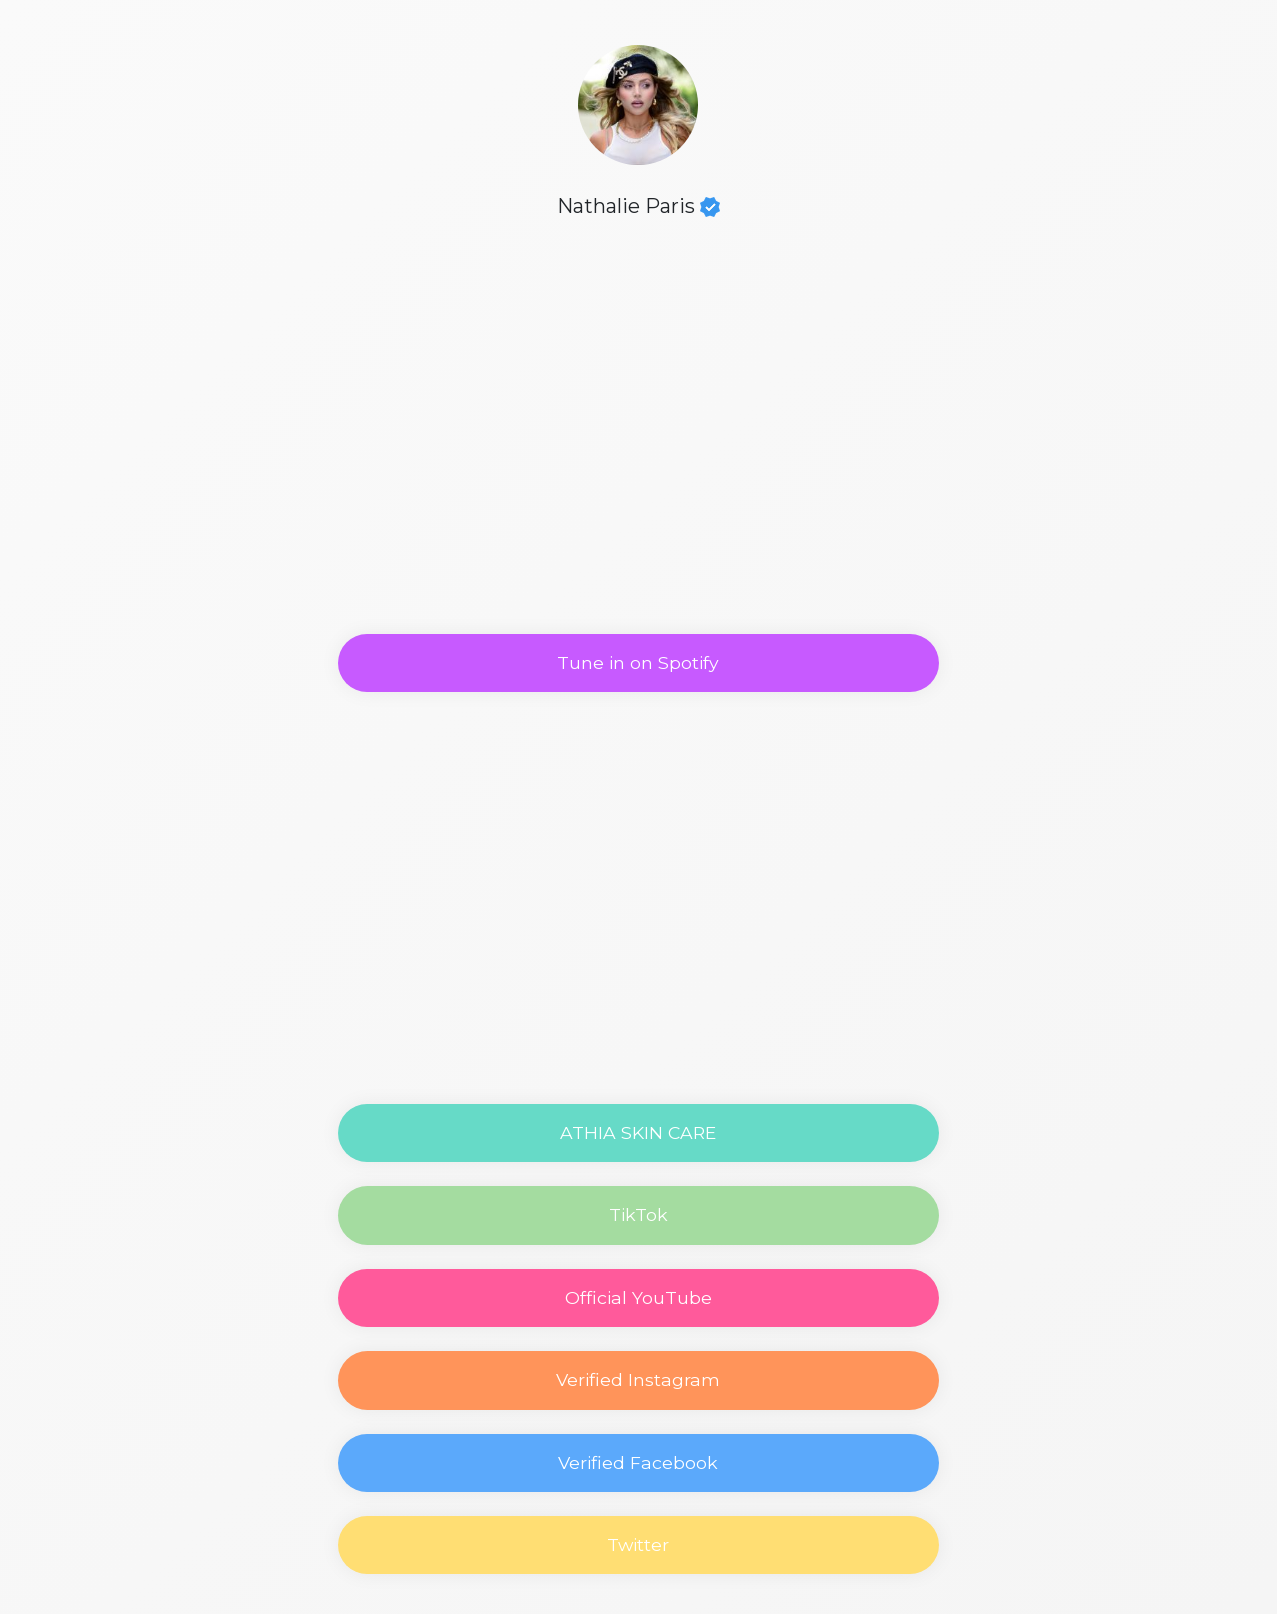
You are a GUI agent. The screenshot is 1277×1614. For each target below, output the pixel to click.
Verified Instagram (638, 1379)
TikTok (638, 1214)
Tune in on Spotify (638, 662)
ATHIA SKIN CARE (638, 1132)
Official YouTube (638, 1297)
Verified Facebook (638, 1462)
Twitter (638, 1544)
